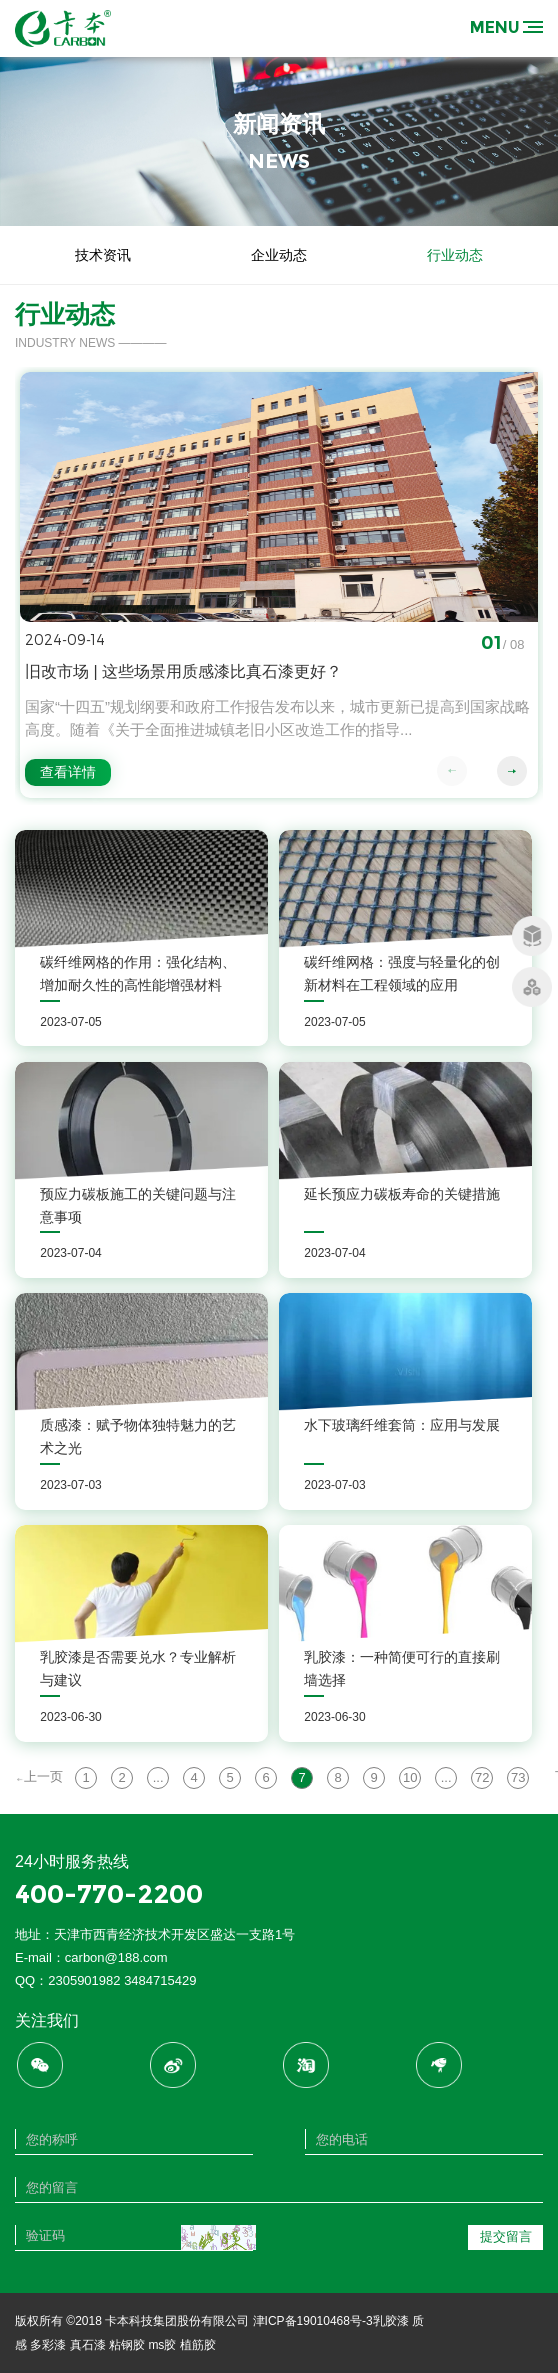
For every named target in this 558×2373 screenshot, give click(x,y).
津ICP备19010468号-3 (313, 2321)
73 (518, 1777)
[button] (512, 771)
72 (482, 1777)
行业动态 (455, 255)
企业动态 (279, 255)
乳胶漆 (391, 2321)
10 (410, 1777)
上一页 (40, 1776)
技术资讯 (103, 255)
